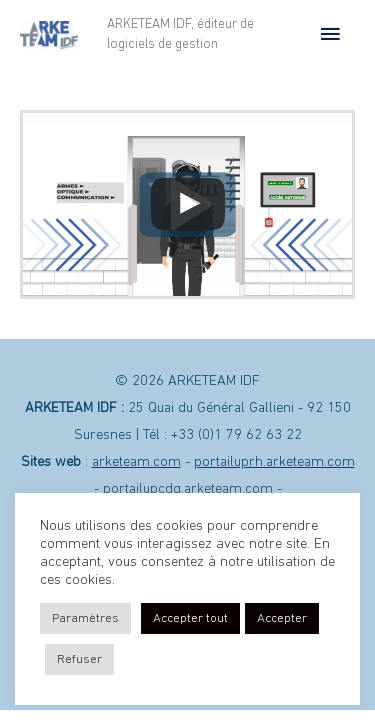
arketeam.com (136, 462)
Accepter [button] (282, 618)
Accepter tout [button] (190, 618)
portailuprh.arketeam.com (274, 462)
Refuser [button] (79, 659)
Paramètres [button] (85, 618)
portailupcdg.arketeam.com (188, 489)
